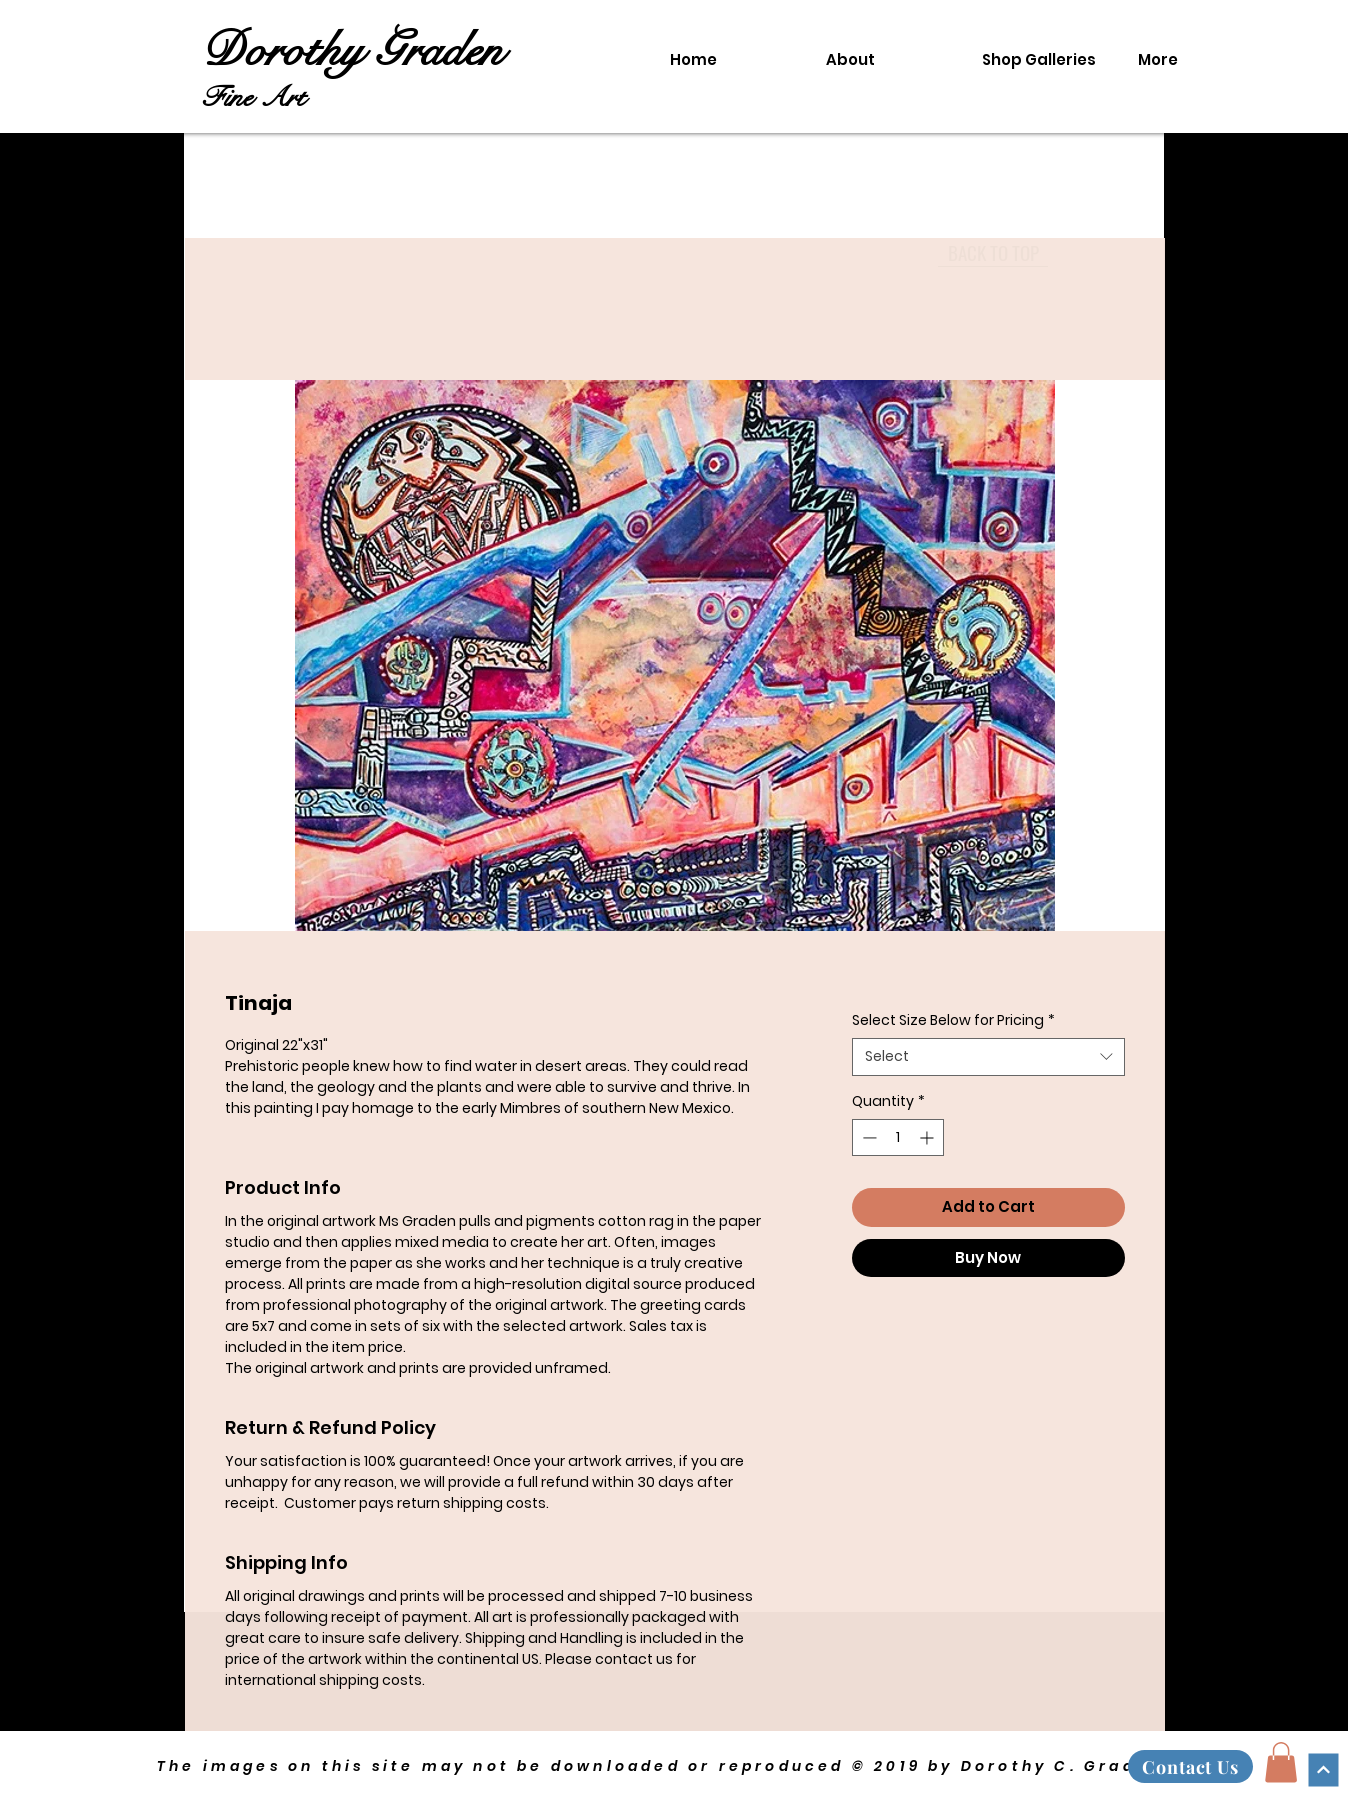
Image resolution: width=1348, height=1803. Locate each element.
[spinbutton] (898, 1137)
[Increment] (928, 1137)
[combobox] (988, 1057)
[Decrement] (867, 1137)
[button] (1281, 1762)
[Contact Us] (1190, 1766)
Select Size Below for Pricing (953, 1020)
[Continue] (1323, 1769)
